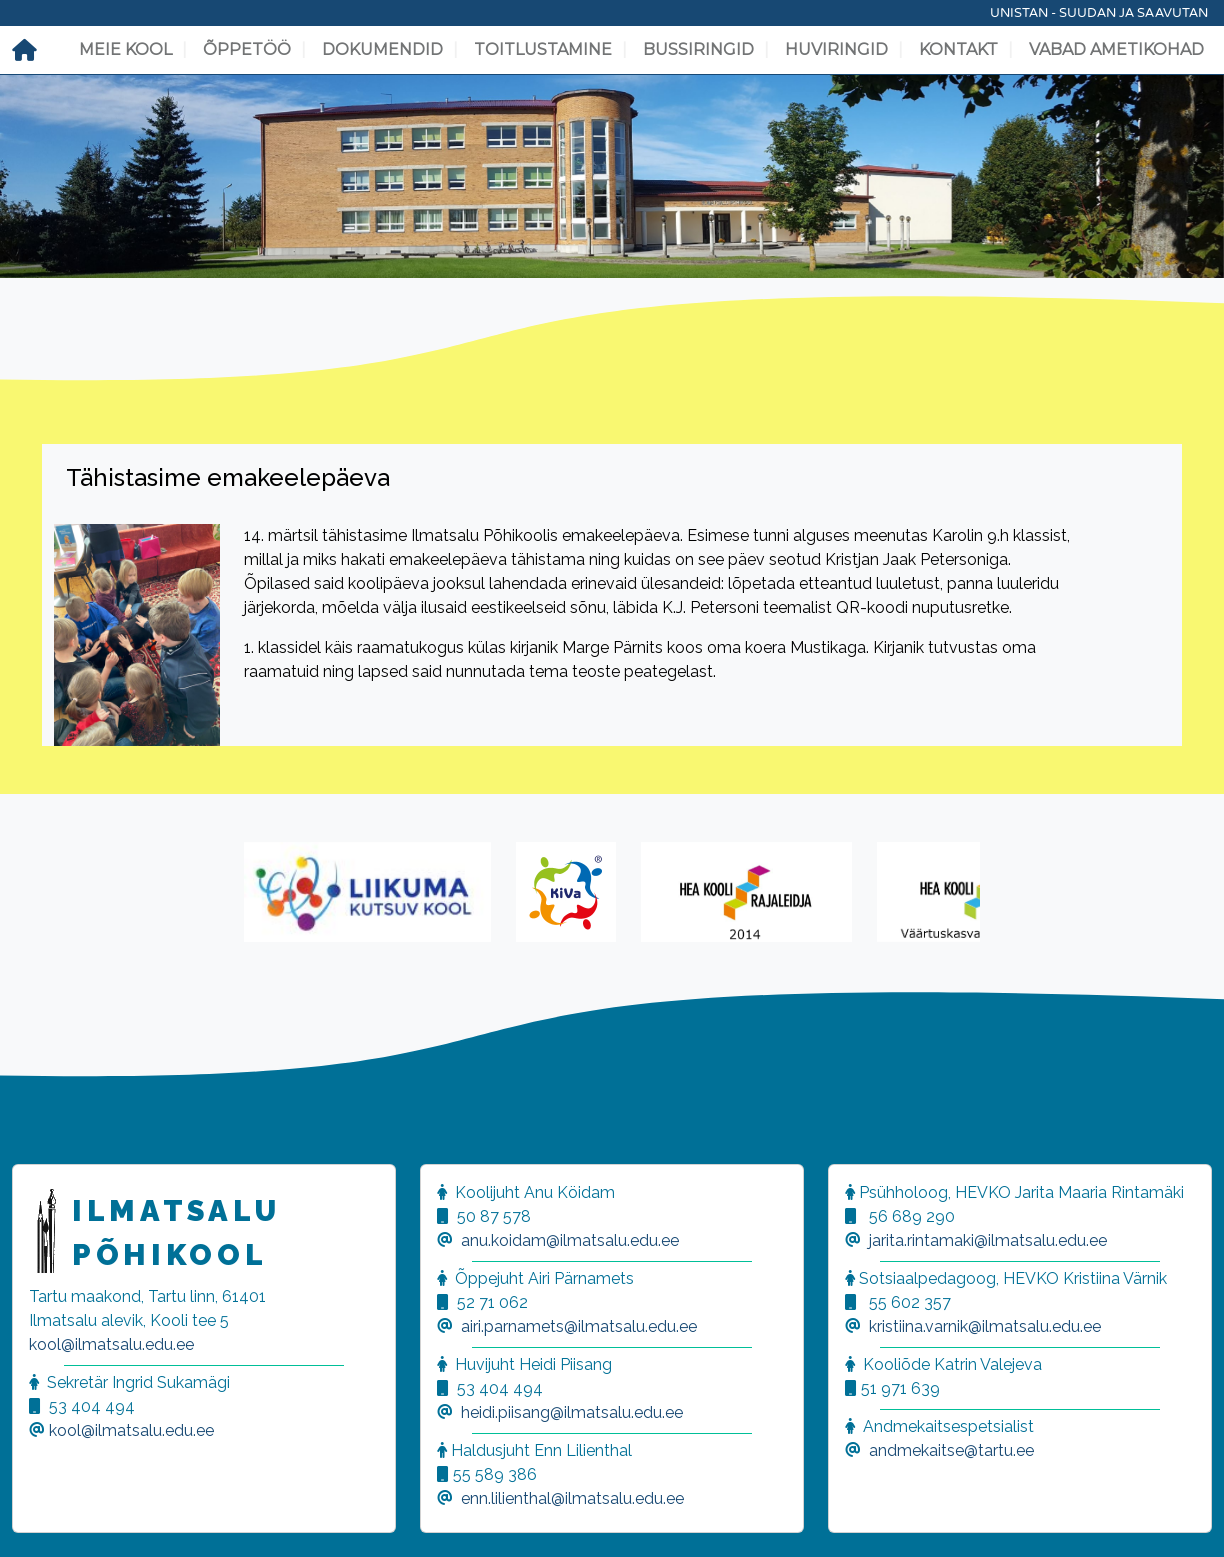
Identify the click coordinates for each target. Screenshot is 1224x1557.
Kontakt (958, 49)
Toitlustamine (543, 49)
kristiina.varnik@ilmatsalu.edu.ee (985, 1326)
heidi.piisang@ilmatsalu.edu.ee (572, 1412)
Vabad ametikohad (1116, 49)
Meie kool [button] (125, 49)
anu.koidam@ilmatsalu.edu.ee (570, 1240)
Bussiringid (698, 49)
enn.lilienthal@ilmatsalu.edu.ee (572, 1498)
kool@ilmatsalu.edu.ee (111, 1344)
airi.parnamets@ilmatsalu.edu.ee (579, 1326)
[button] (40, 1517)
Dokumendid (382, 49)
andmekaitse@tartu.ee (951, 1450)
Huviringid (836, 49)
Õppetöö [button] (247, 49)
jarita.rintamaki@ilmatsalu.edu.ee (988, 1240)
